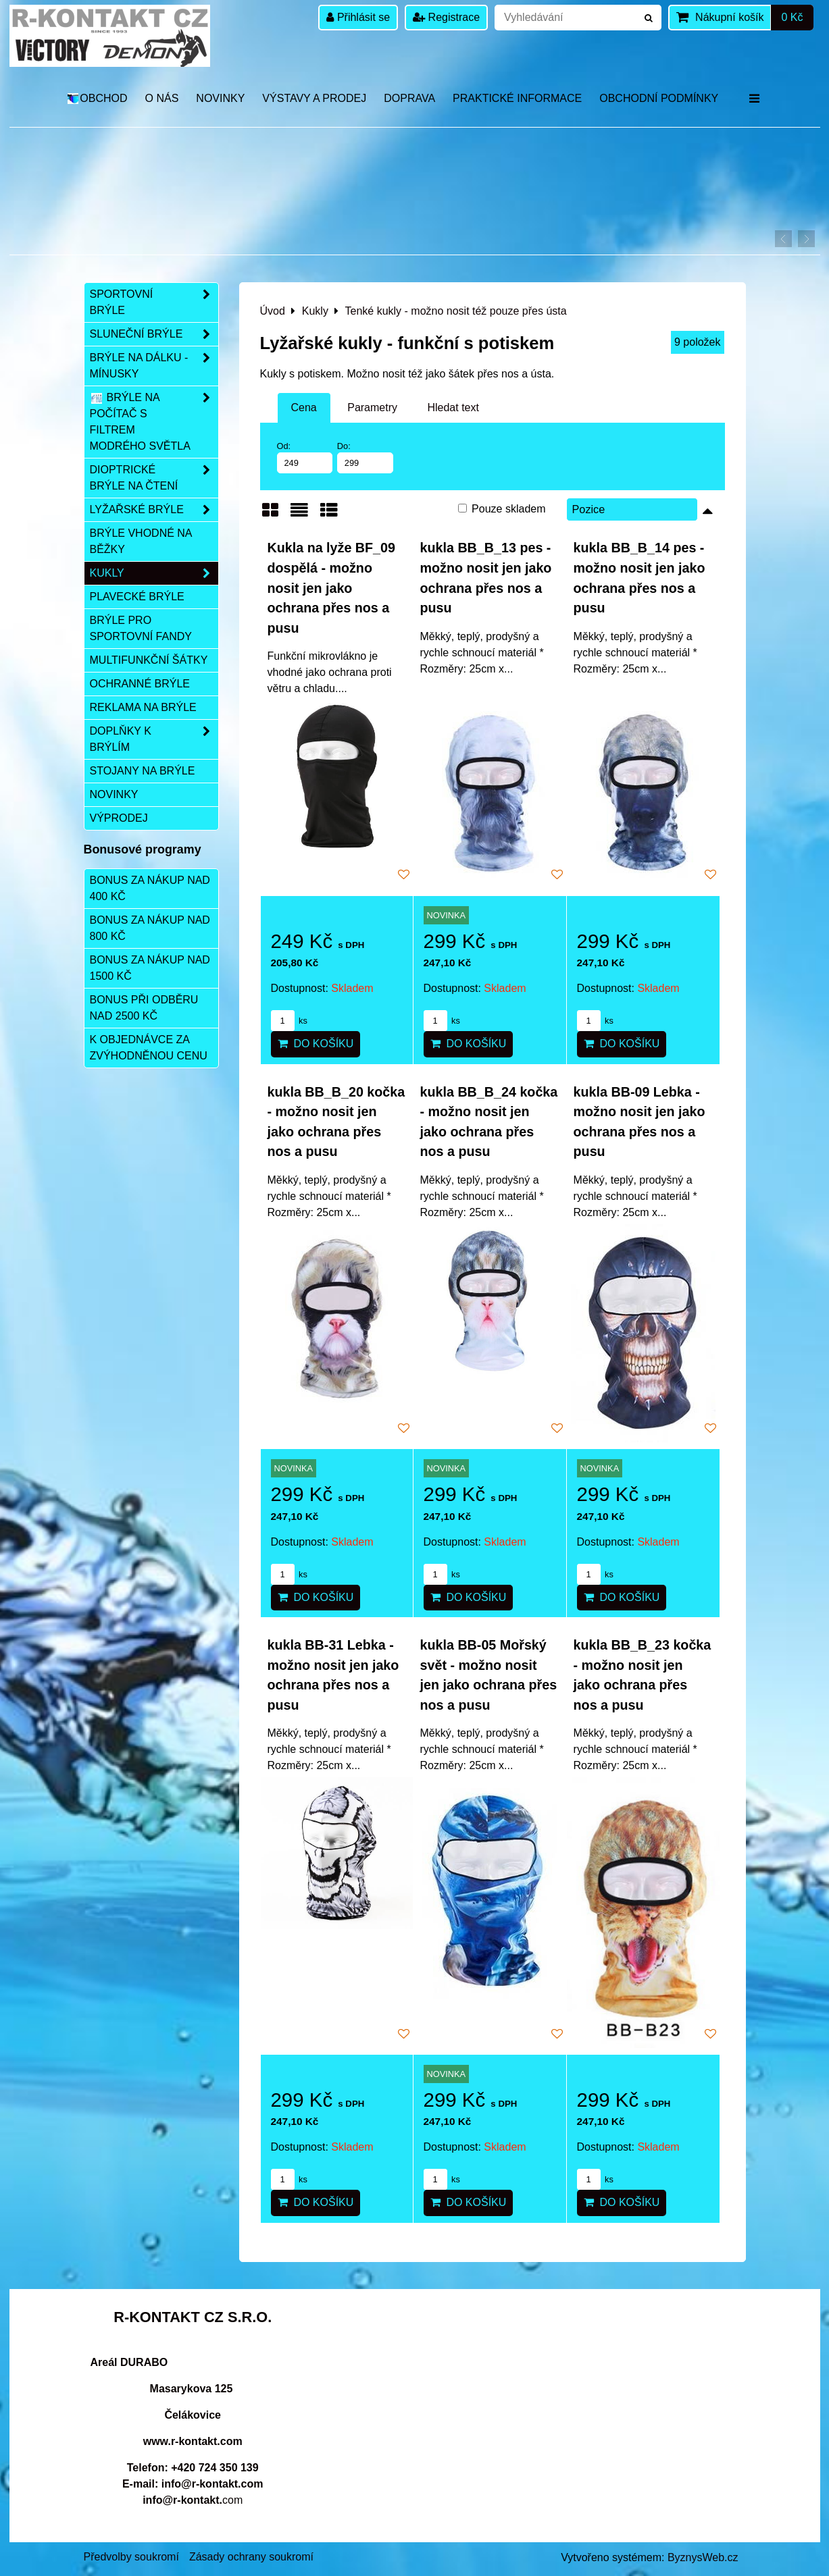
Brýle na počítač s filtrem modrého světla (154, 422)
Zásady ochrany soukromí (251, 2556)
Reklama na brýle (143, 707)
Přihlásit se (358, 17)
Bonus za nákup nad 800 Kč (150, 928)
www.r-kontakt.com (193, 2441)
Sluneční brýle (154, 334)
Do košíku (316, 1043)
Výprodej (119, 818)
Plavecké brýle (137, 596)
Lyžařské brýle (154, 509)
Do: (365, 457)
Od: (305, 457)
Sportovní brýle (154, 302)
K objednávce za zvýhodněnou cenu (148, 1047)
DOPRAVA (409, 98)
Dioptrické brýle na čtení (154, 478)
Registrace (446, 17)
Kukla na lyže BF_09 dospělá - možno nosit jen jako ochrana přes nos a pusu (331, 587)
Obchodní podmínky (658, 98)
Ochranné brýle (140, 683)
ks (289, 1021)
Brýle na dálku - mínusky (154, 366)
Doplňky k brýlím (154, 739)
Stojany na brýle (142, 771)
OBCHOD (97, 98)
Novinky (220, 98)
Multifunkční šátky (149, 660)
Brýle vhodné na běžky (141, 541)
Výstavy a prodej (314, 98)
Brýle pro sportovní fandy (141, 628)
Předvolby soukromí (131, 2556)
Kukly (154, 573)
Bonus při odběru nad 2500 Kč (144, 1008)
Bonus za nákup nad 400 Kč (150, 888)
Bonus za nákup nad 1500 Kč (150, 968)
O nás (162, 98)
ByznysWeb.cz (703, 2557)
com (193, 2500)
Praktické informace (517, 98)
